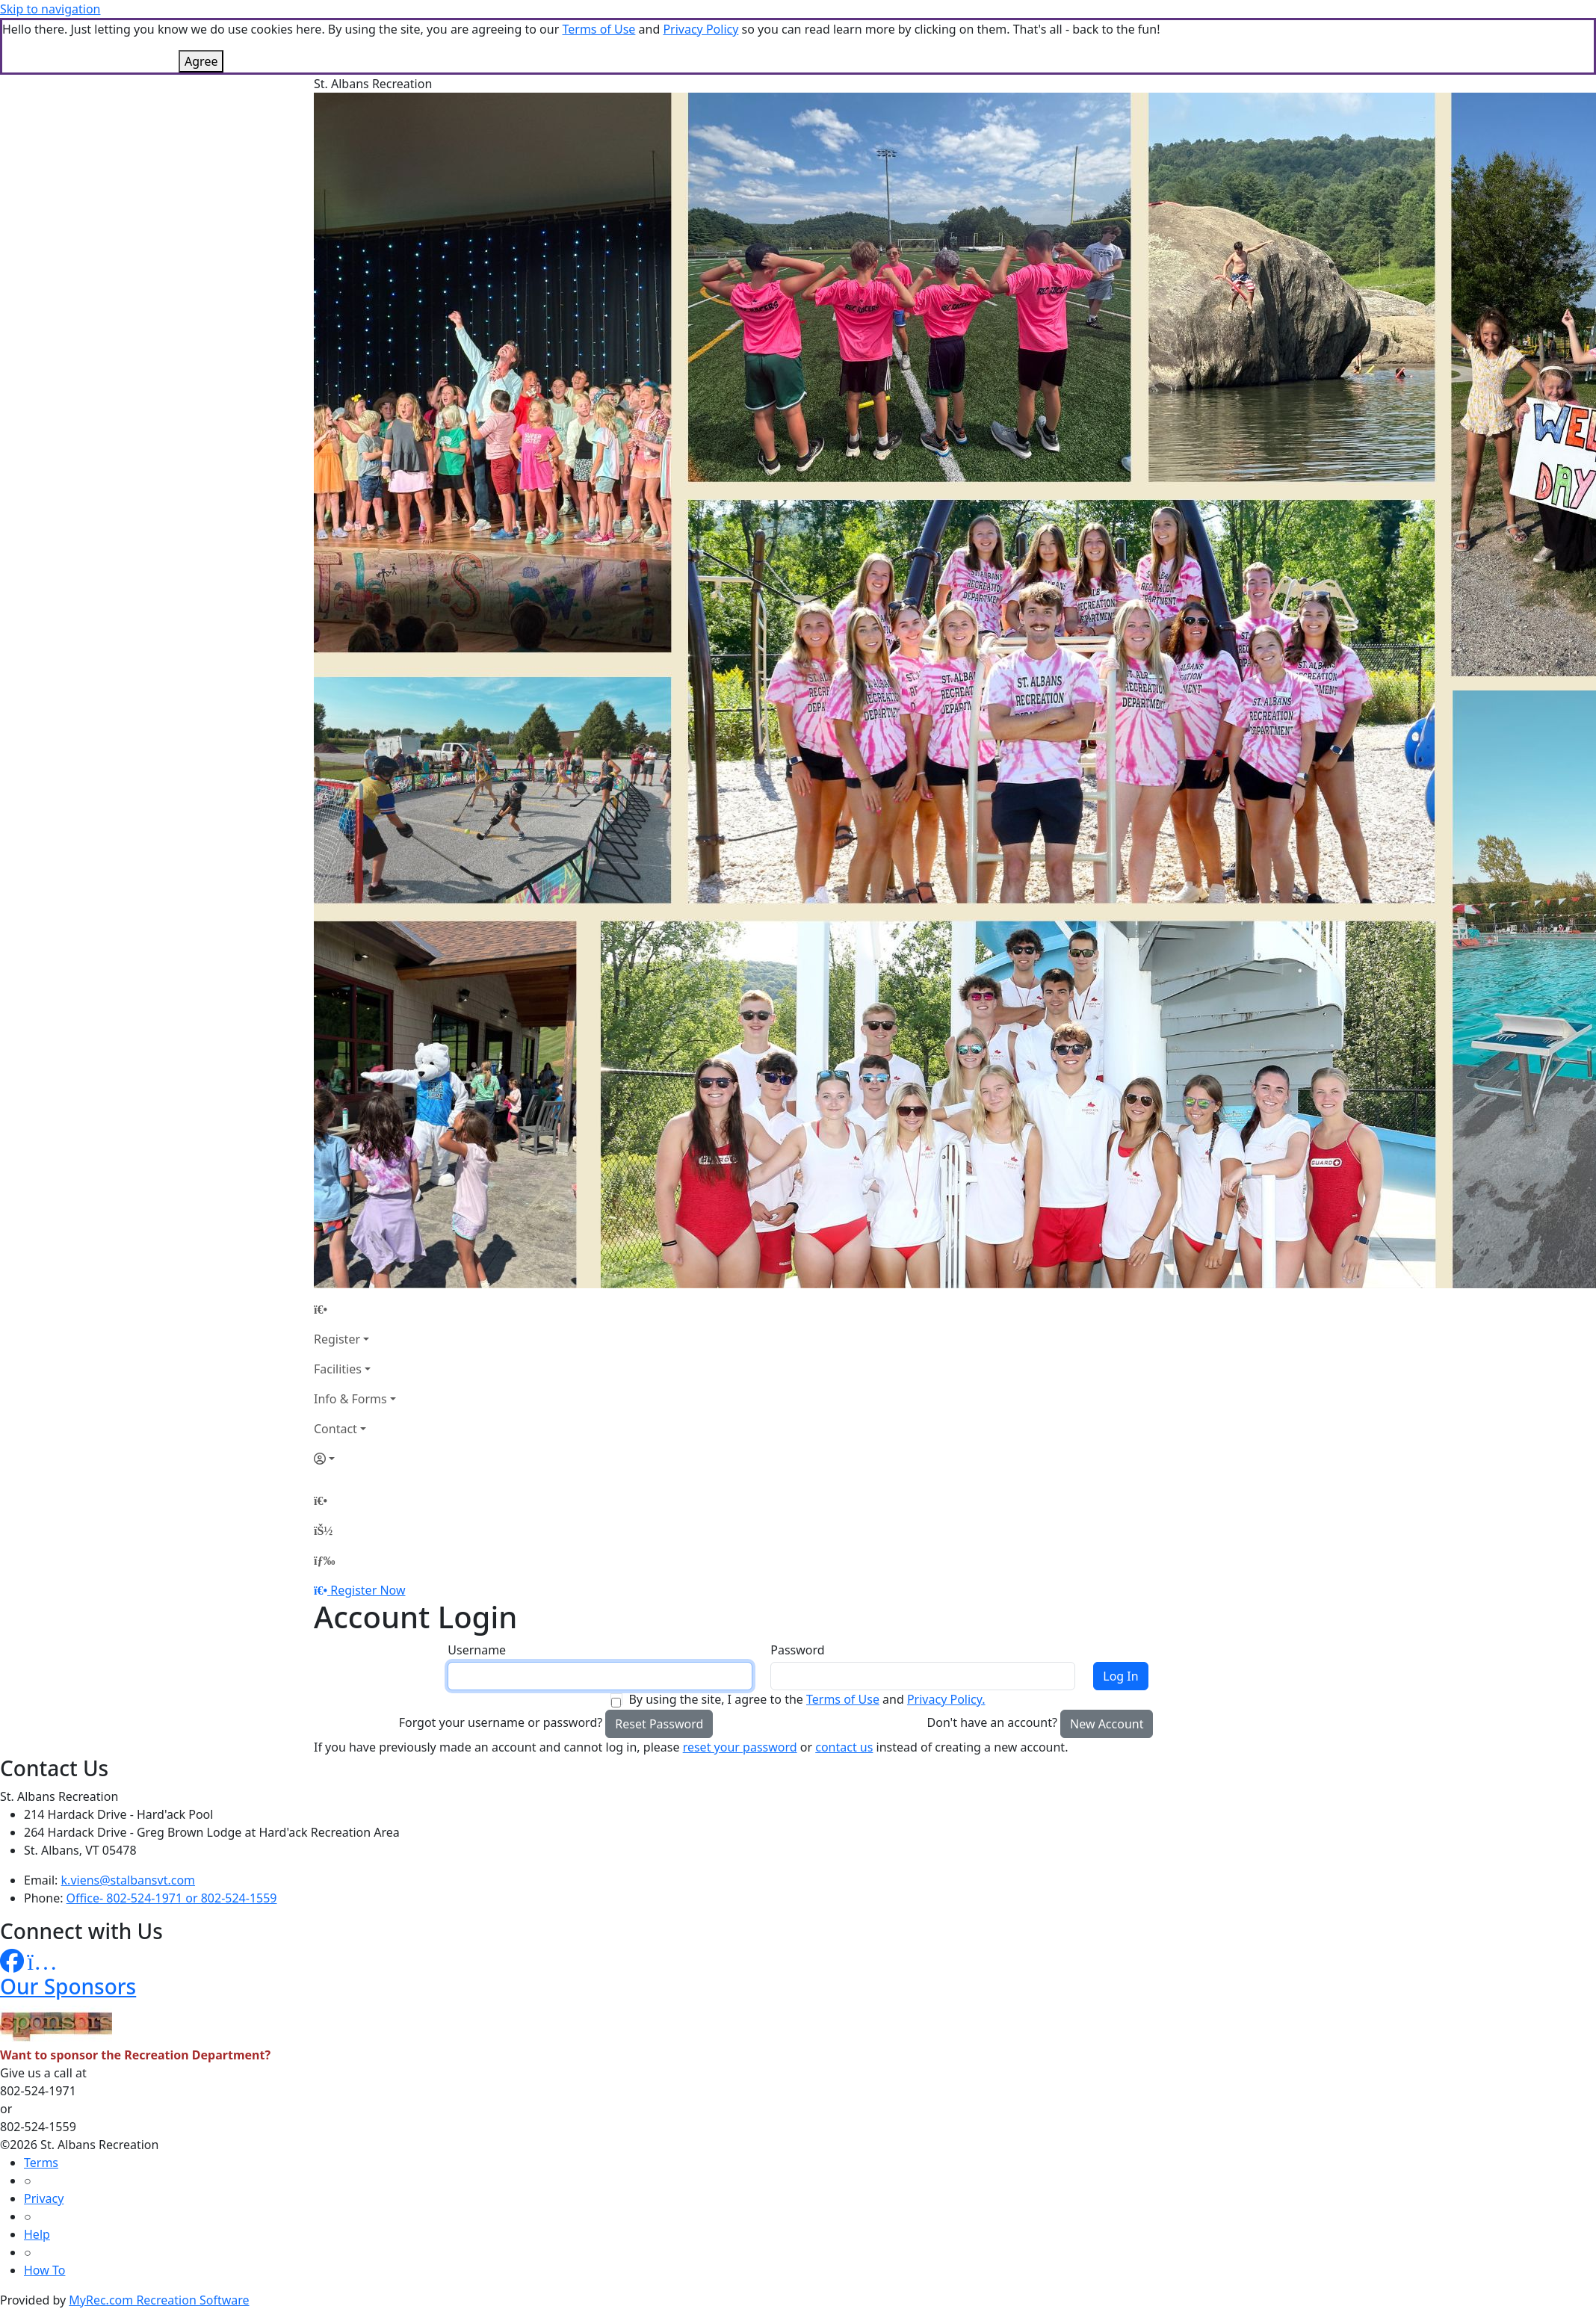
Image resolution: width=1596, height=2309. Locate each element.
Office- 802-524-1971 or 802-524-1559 (171, 1898)
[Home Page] (355, 1309)
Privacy (44, 2198)
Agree (201, 61)
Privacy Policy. (946, 1699)
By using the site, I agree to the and (806, 1699)
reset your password (740, 1747)
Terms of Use (598, 29)
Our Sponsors (68, 1986)
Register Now (367, 1590)
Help (37, 2234)
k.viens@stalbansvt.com (128, 1880)
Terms (41, 2162)
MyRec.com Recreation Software (159, 2300)
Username (477, 1650)
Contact (335, 1429)
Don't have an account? (992, 1722)
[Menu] (324, 1560)
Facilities (338, 1369)
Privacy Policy (700, 29)
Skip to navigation (50, 9)
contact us (844, 1747)
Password (797, 1650)
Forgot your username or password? (501, 1722)
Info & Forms (350, 1399)
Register (337, 1339)
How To (44, 2270)
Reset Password (659, 1724)
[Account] (355, 1459)
